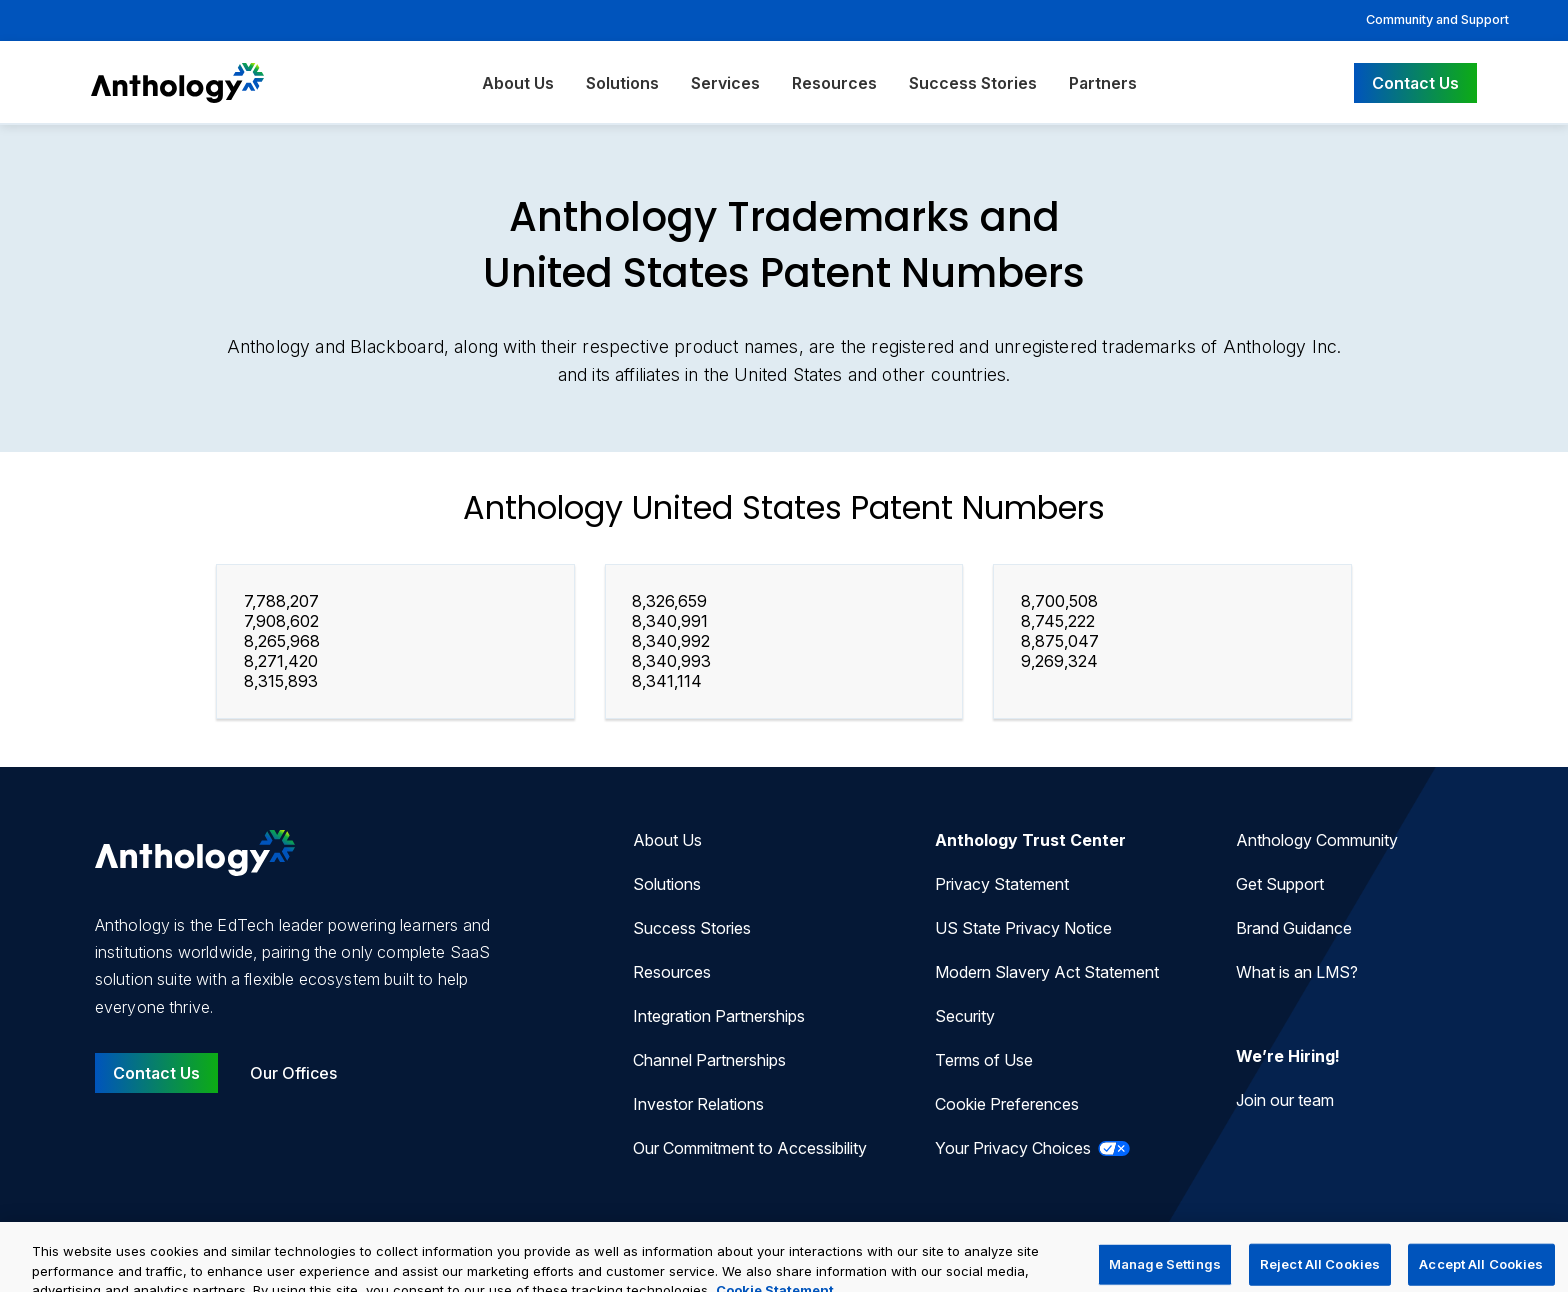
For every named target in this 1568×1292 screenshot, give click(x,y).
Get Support (1280, 884)
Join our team (1285, 1100)
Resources (834, 83)
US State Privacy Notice (1023, 928)
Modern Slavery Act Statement (1047, 972)
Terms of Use (984, 1060)
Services (725, 83)
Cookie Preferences (1007, 1104)
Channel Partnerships (709, 1060)
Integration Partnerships (719, 1016)
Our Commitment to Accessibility (750, 1148)
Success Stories (973, 83)
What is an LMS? (1297, 972)
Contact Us (1415, 83)
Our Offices (293, 1073)
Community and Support (1437, 19)
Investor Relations (698, 1104)
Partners (1103, 83)
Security (965, 1016)
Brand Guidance (1294, 928)
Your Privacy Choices (1032, 1148)
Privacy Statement (1002, 884)
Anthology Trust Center (1030, 840)
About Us (518, 83)
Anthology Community (1317, 840)
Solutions (622, 83)
